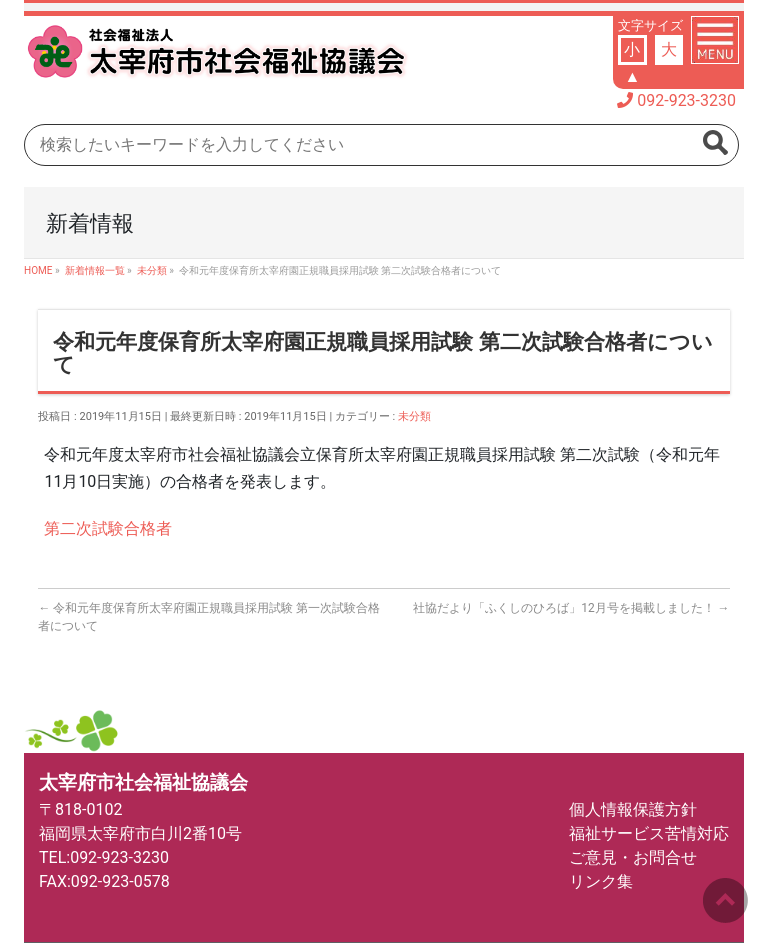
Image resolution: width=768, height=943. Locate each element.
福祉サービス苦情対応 (649, 833)
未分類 (414, 416)
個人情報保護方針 (633, 809)
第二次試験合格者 (108, 528)
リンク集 (601, 881)
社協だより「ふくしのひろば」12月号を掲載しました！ (571, 608)
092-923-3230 (686, 100)
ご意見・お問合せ (633, 857)
